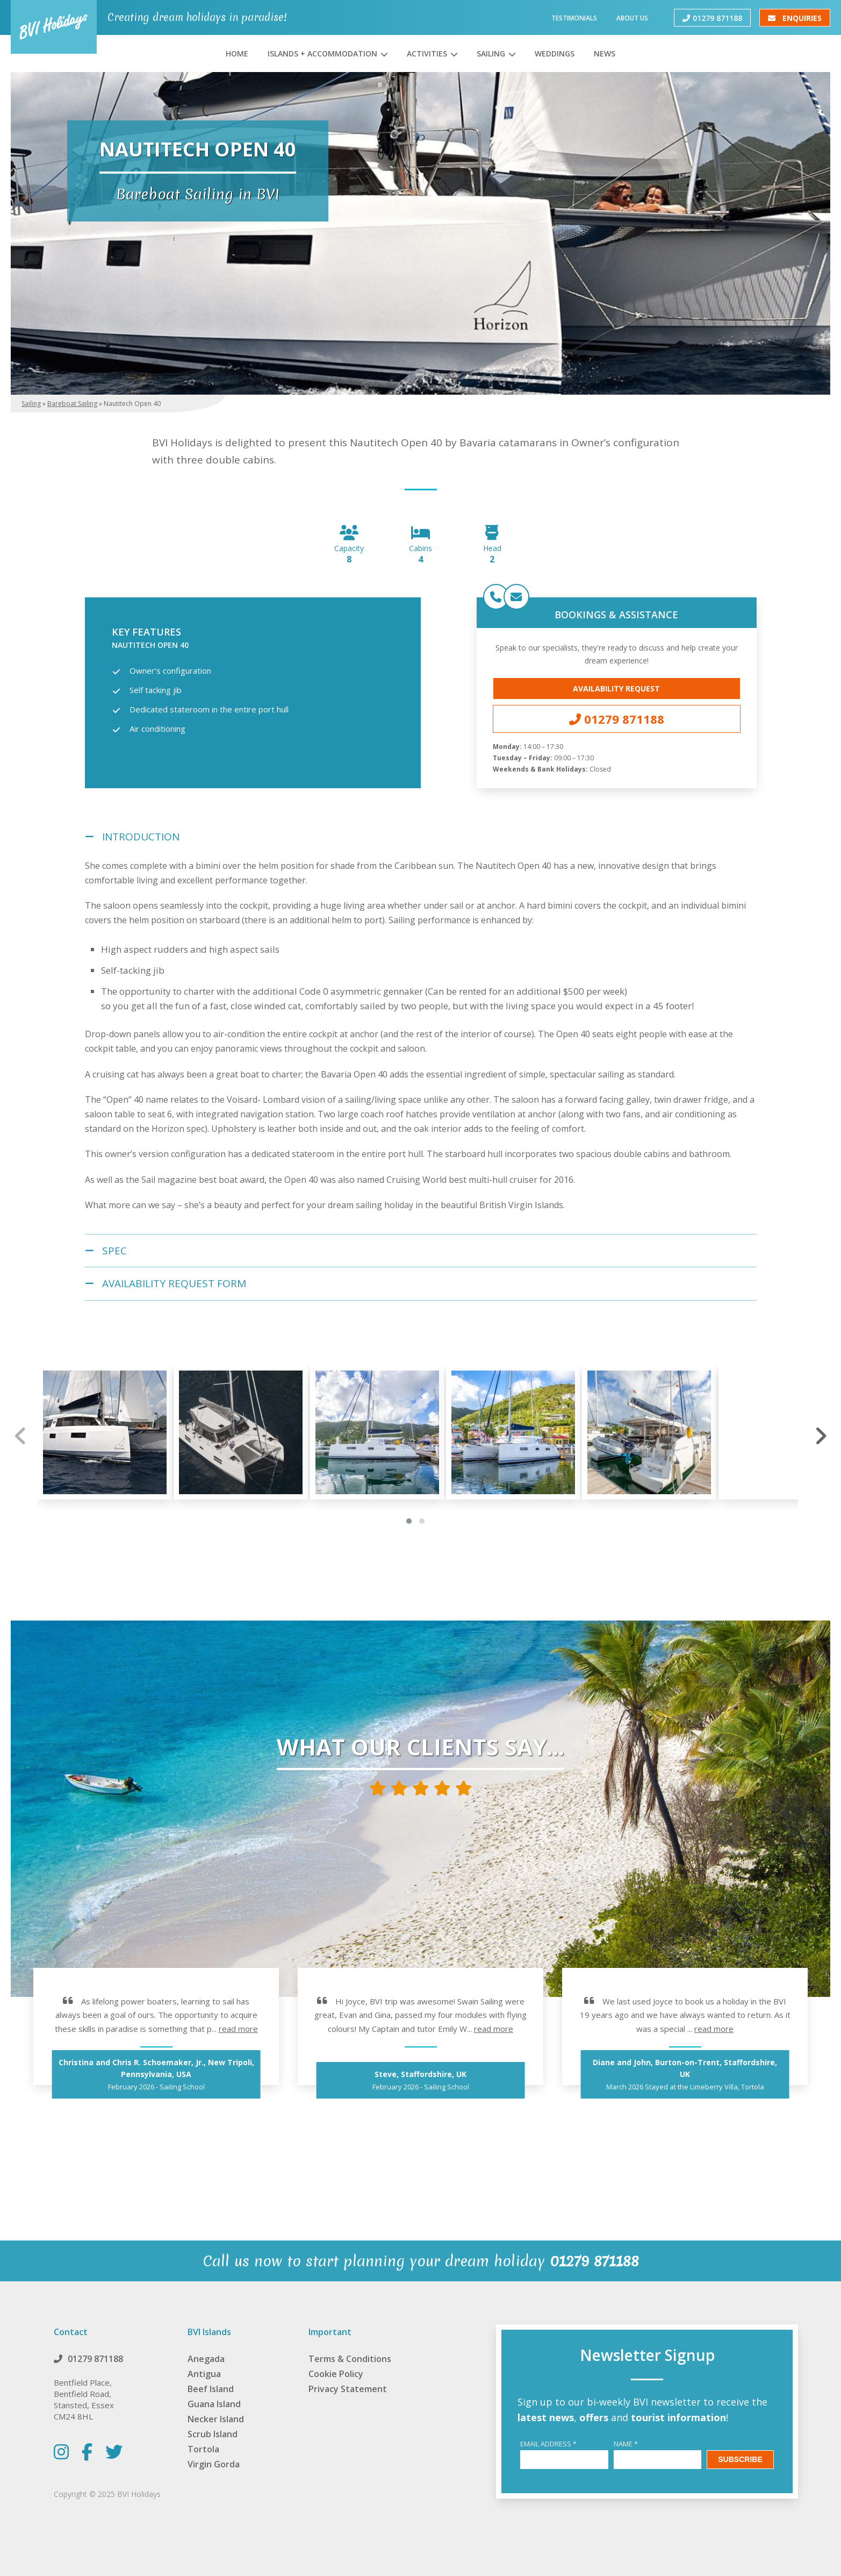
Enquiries (795, 17)
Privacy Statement (347, 2389)
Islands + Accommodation (322, 53)
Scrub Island (213, 2434)
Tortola (203, 2449)
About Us (632, 17)
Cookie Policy (335, 2374)
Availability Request (616, 688)
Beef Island (211, 2389)
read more (238, 2028)
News (604, 53)
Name (626, 2444)
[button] (408, 1521)
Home (237, 53)
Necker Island (216, 2419)
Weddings (554, 53)
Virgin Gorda (214, 2464)
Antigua (204, 2374)
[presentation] (20, 1435)
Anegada (206, 2359)
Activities (427, 53)
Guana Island (214, 2404)
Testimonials (574, 17)
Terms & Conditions (349, 2359)
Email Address (548, 2444)
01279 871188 (712, 17)
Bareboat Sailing (72, 403)
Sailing (491, 53)
